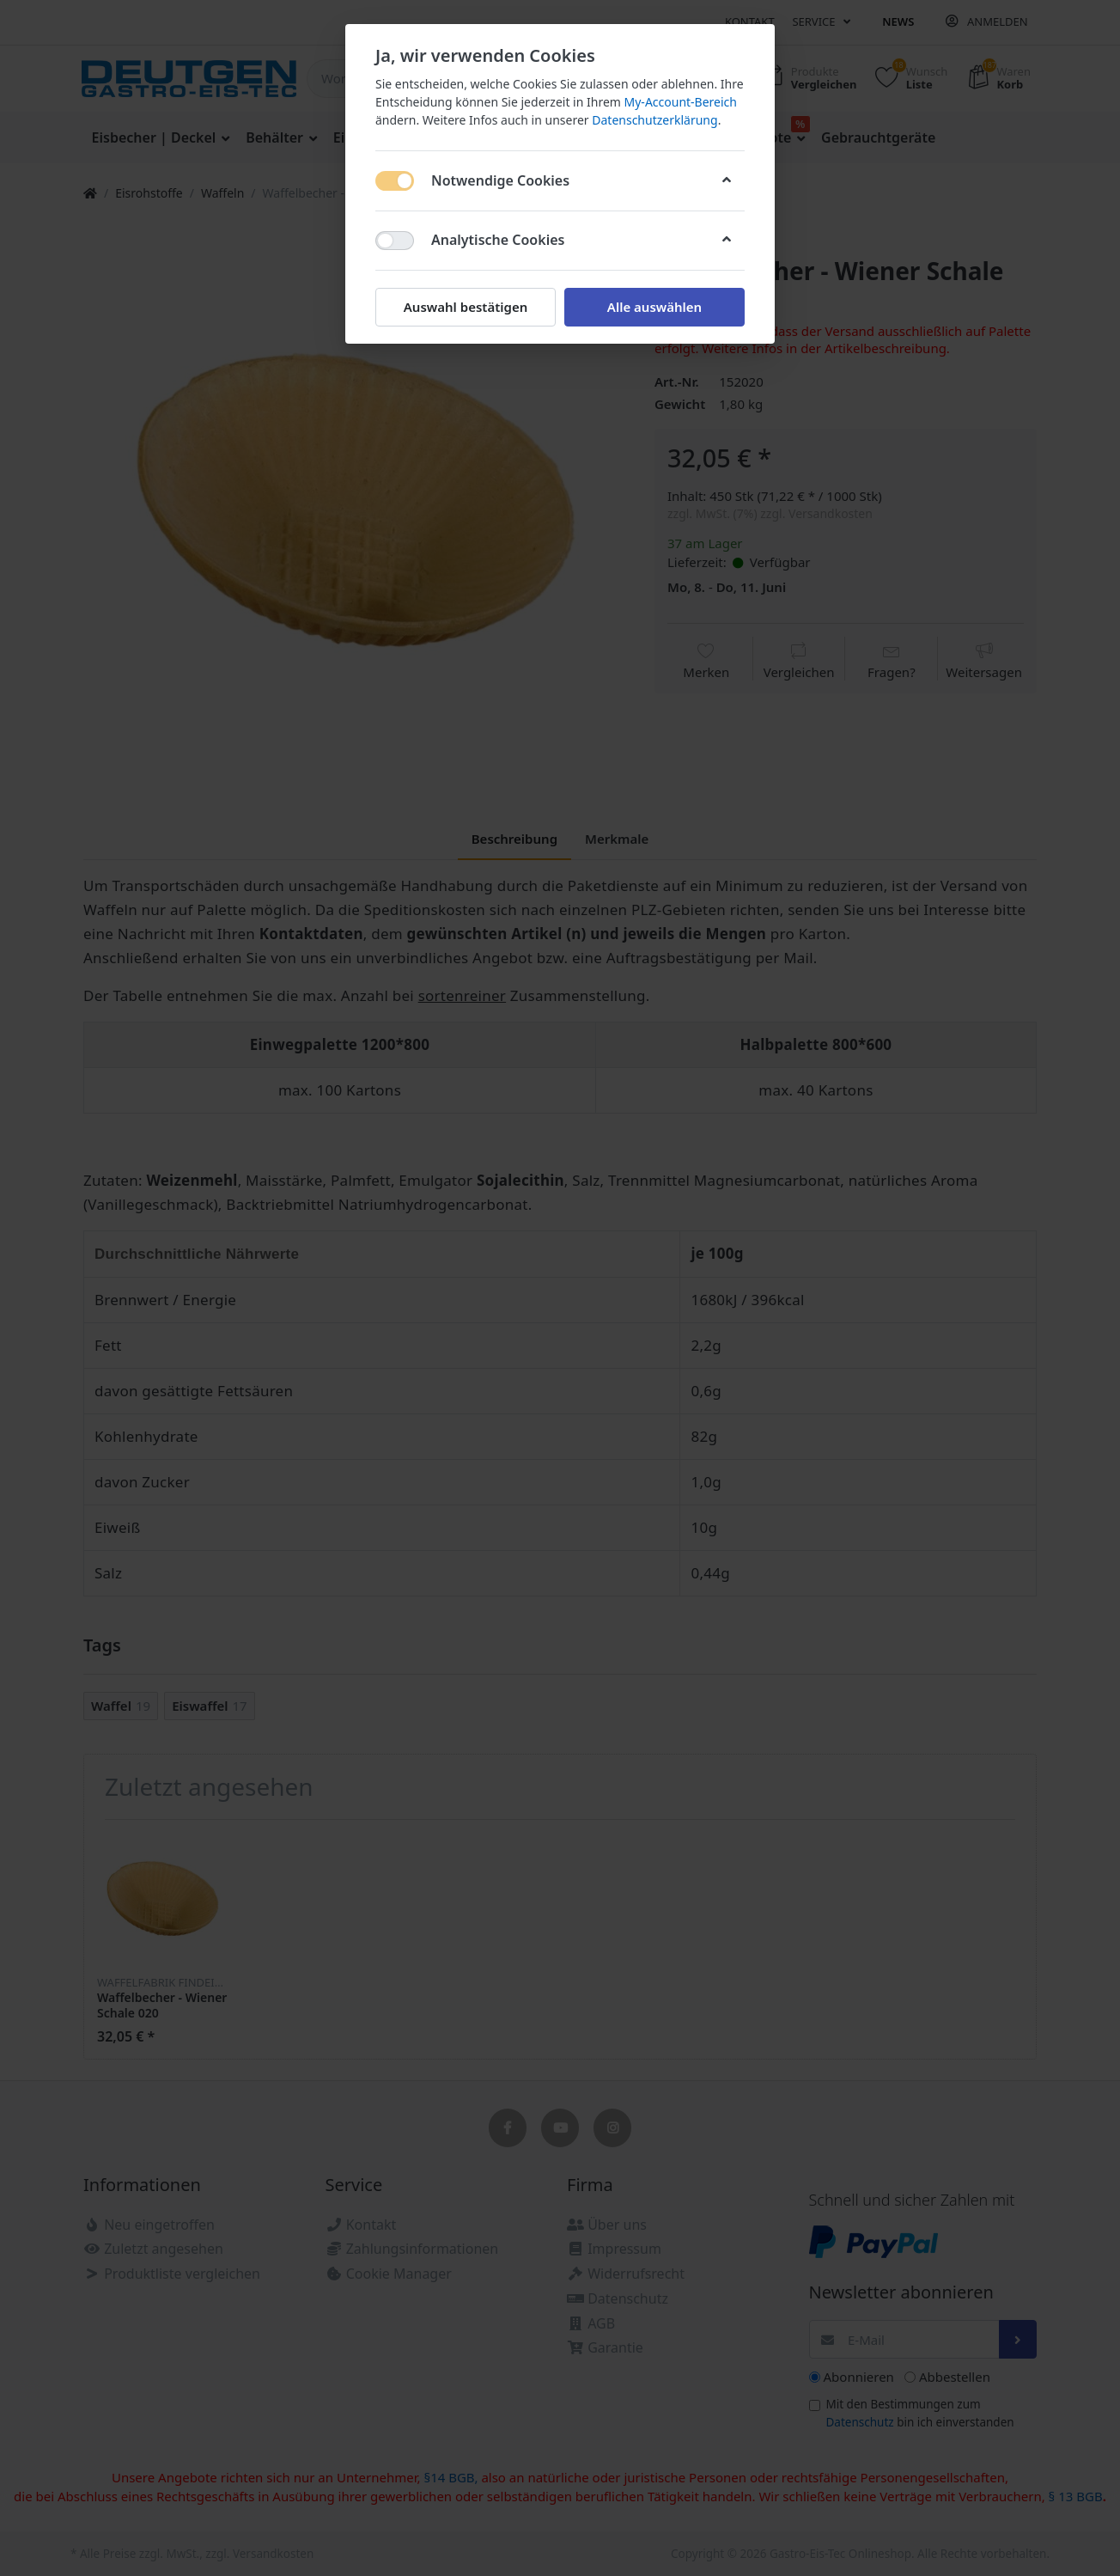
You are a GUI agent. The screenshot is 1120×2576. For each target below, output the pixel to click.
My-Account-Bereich (680, 102)
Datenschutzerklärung (654, 120)
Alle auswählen (654, 306)
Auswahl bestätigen (465, 306)
